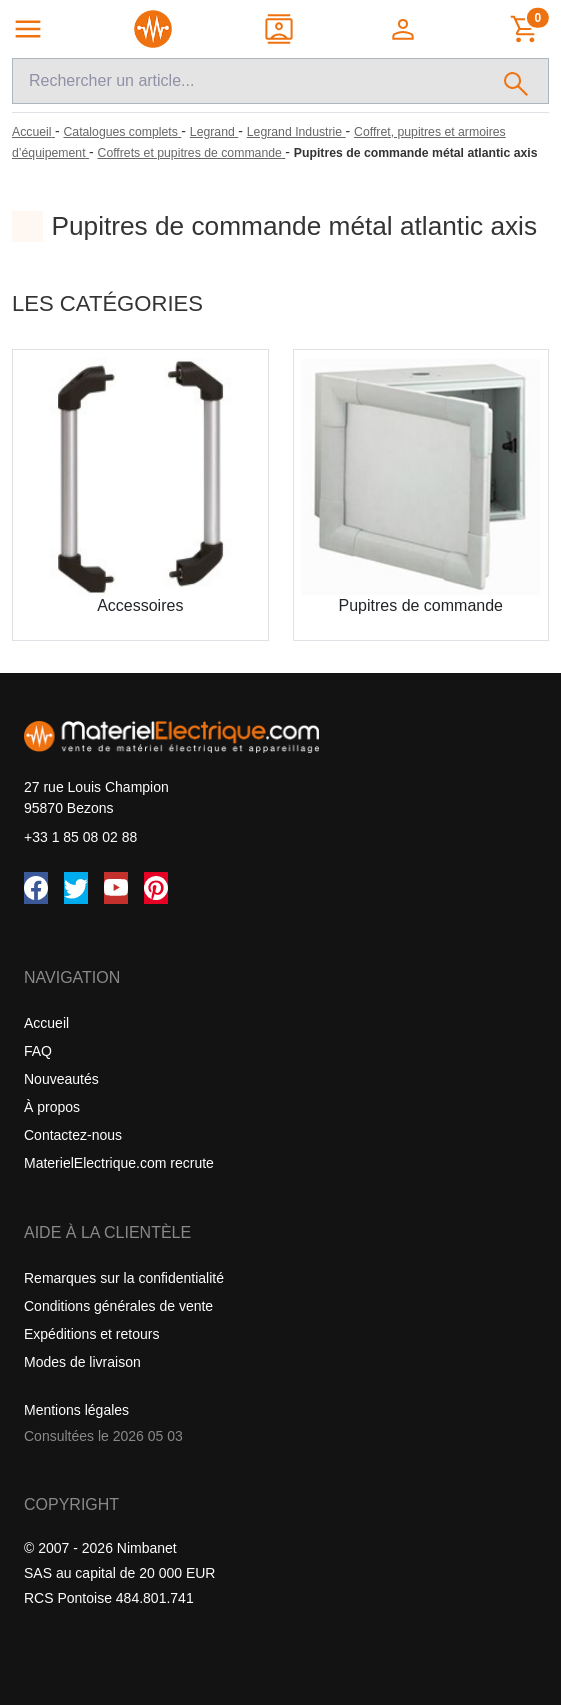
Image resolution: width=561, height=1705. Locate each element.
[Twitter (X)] (76, 888)
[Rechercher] (516, 81)
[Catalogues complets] (122, 132)
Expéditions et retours (91, 1334)
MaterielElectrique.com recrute (119, 1163)
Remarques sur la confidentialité (124, 1278)
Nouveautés (61, 1079)
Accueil (46, 1023)
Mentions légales (76, 1410)
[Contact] (280, 29)
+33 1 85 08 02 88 (80, 837)
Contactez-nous (73, 1135)
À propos (52, 1107)
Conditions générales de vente (118, 1306)
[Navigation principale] (28, 29)
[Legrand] (214, 132)
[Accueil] (33, 132)
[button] (404, 29)
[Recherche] (248, 81)
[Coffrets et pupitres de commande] (192, 153)
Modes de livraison (82, 1362)
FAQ (38, 1051)
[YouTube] (116, 888)
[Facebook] (36, 888)
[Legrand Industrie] (296, 132)
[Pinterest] (156, 888)
